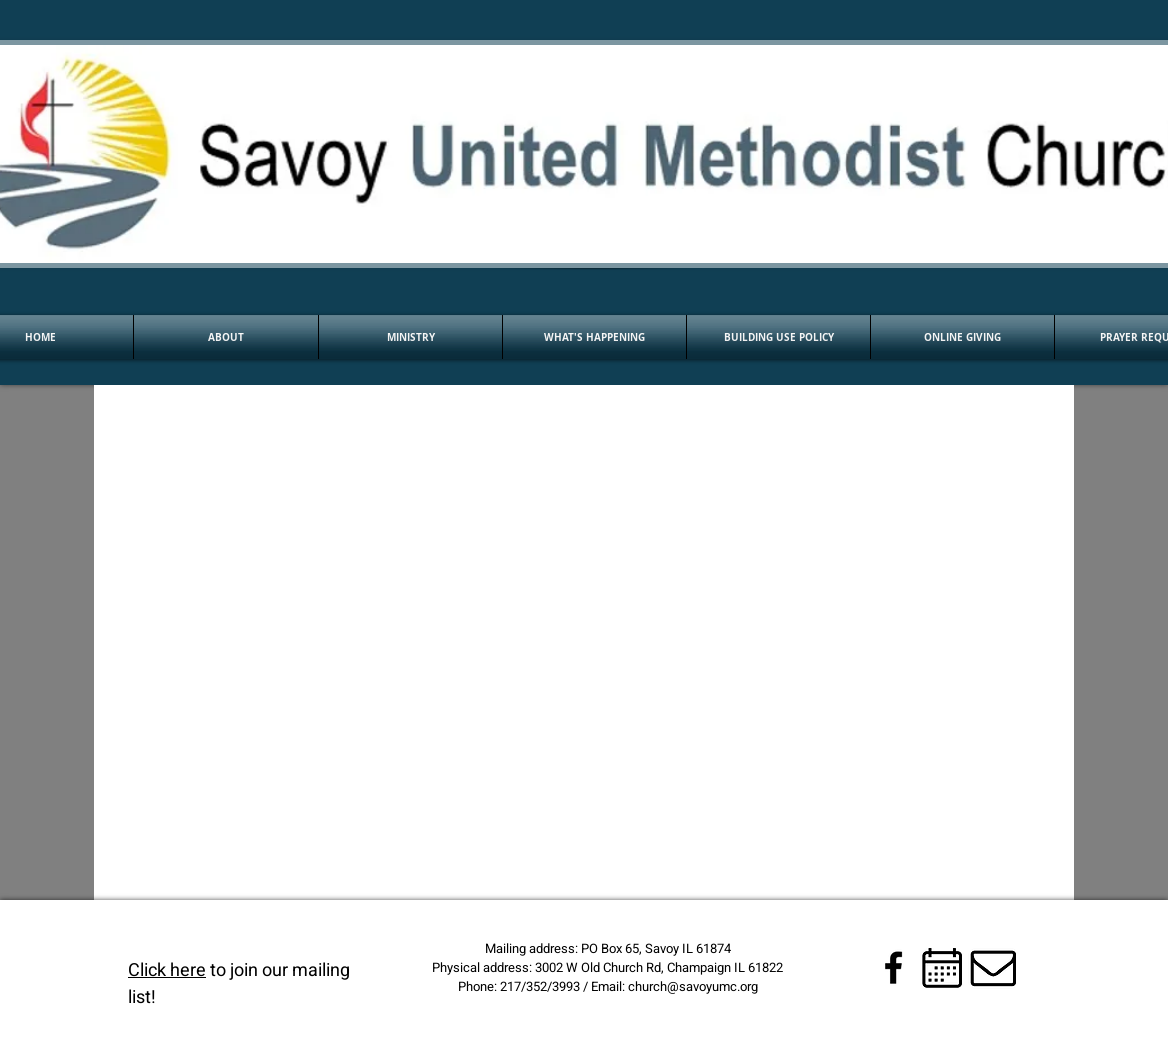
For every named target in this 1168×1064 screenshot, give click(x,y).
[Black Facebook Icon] (893, 967)
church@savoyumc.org (693, 986)
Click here (167, 970)
